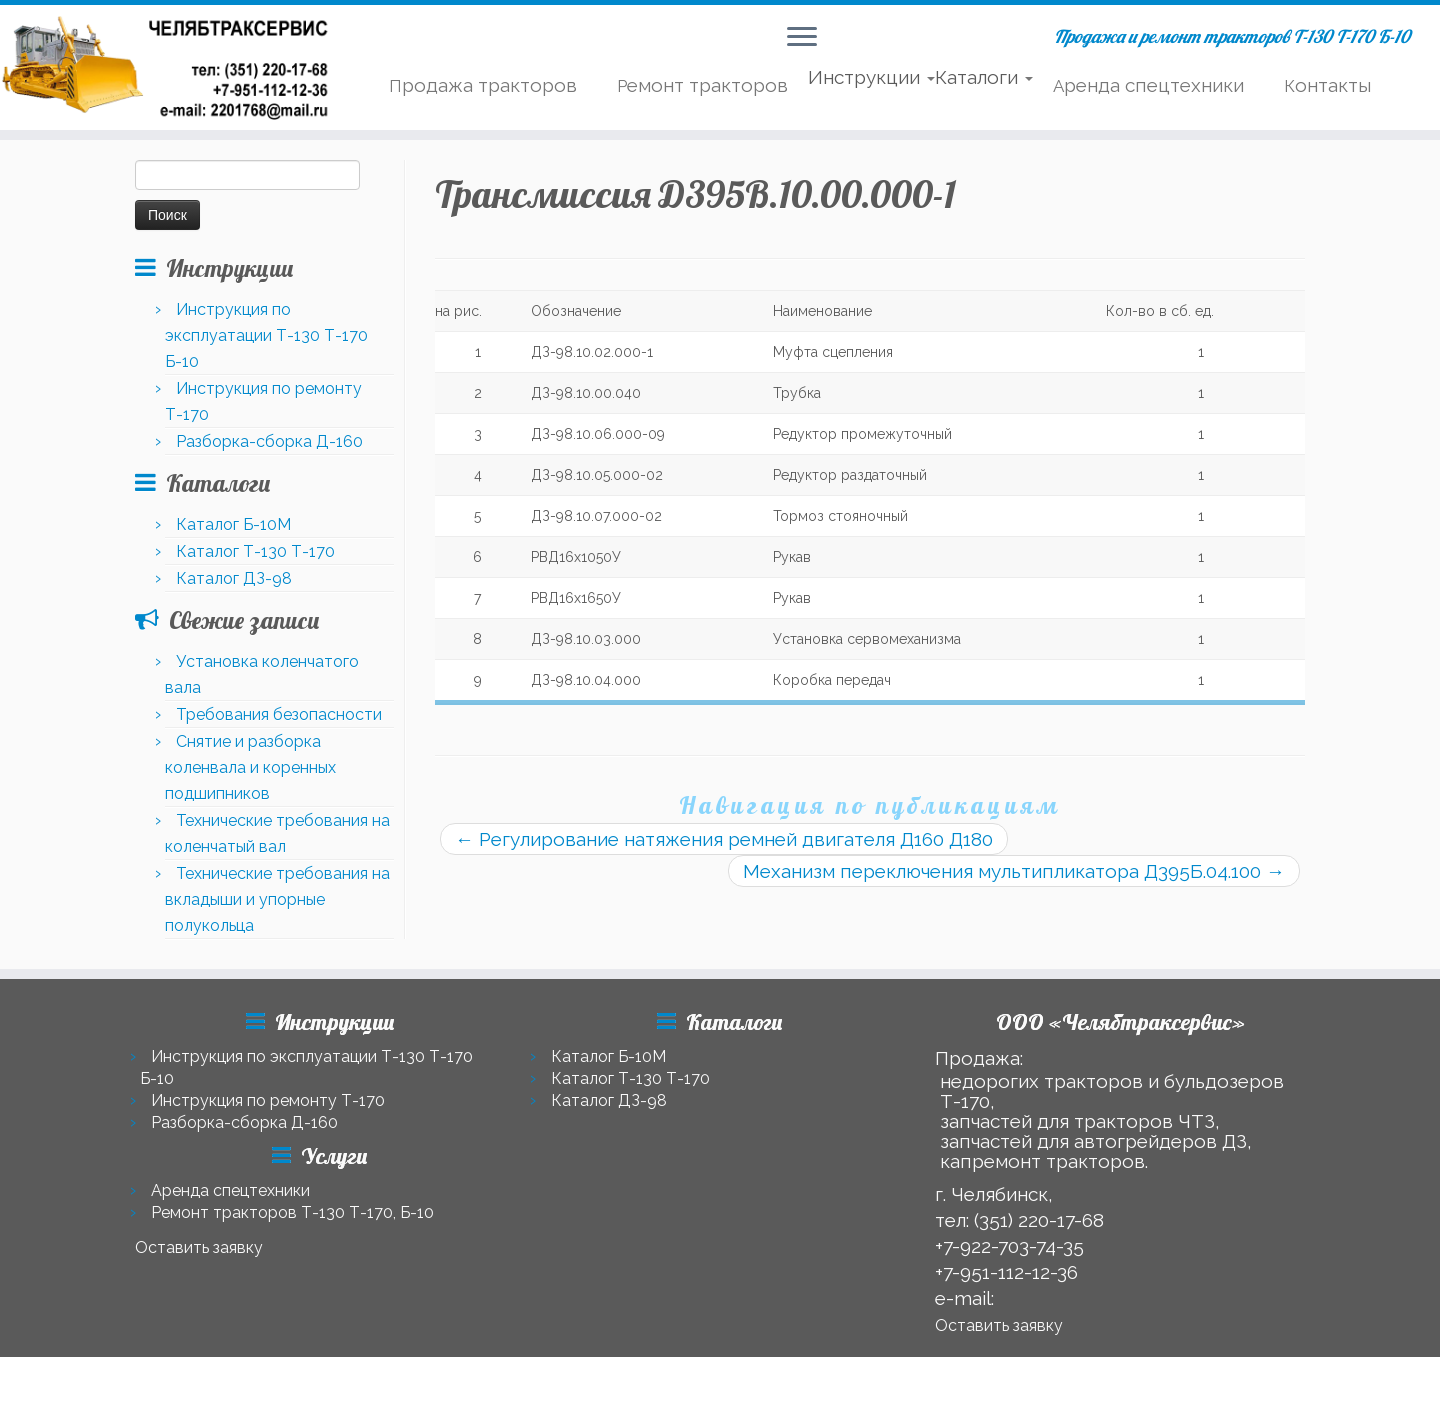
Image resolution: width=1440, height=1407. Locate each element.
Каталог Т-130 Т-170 (255, 551)
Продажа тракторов (483, 85)
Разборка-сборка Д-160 (269, 441)
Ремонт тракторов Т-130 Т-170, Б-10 (292, 1212)
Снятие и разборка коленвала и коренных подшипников (250, 767)
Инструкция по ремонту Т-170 (268, 1100)
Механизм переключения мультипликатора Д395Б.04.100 (1014, 871)
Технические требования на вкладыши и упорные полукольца (277, 899)
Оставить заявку (199, 1247)
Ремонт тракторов (702, 85)
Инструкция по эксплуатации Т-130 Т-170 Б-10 (266, 335)
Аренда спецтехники (1148, 85)
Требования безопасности (279, 714)
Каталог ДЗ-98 (234, 578)
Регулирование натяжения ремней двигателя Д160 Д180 (724, 839)
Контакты (1327, 85)
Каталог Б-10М (233, 524)
